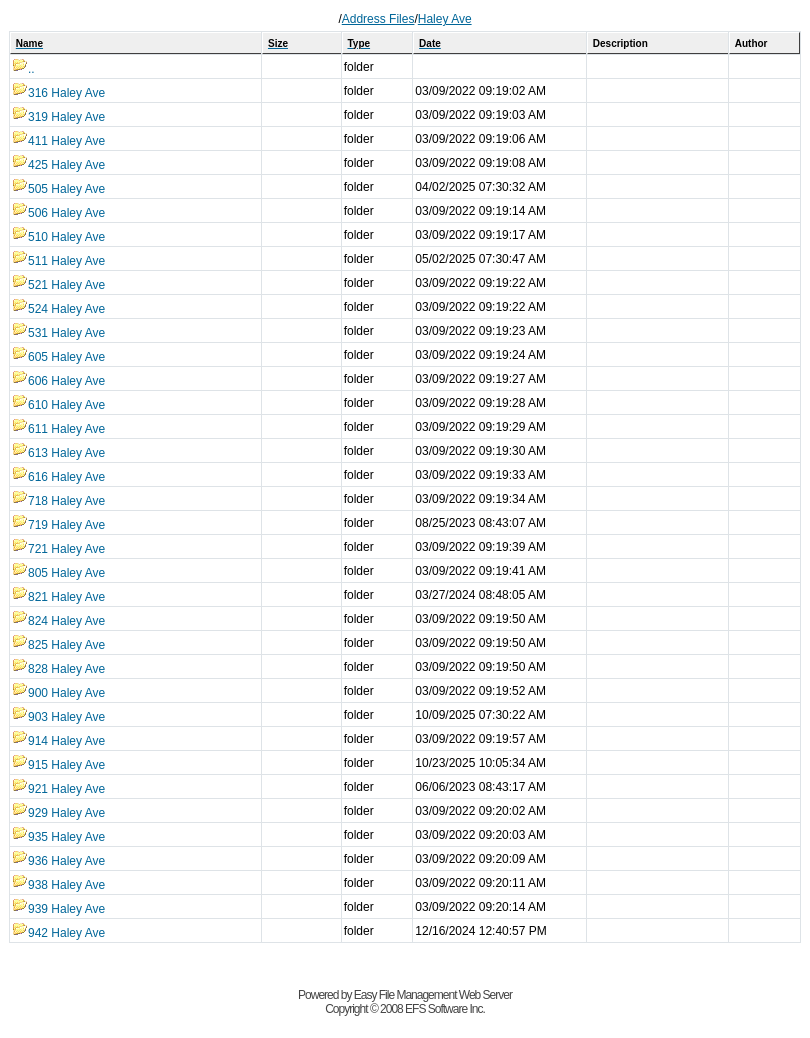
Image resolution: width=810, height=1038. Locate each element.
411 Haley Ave (58, 141)
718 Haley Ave (58, 501)
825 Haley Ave (58, 645)
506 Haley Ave (58, 213)
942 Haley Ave (58, 933)
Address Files (378, 19)
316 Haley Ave (58, 93)
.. (23, 69)
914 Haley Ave (58, 741)
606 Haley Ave (58, 381)
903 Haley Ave (58, 717)
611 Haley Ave (58, 429)
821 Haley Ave (58, 597)
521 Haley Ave (58, 285)
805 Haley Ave (58, 573)
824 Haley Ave (58, 621)
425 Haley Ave (58, 165)
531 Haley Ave (58, 333)
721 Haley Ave (58, 549)
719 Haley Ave (58, 525)
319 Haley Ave (58, 117)
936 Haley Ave (58, 861)
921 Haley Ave (58, 789)
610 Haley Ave (58, 405)
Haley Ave (445, 19)
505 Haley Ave (58, 189)
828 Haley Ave (58, 669)
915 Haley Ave (58, 765)
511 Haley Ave (58, 261)
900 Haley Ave (58, 693)
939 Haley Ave (58, 909)
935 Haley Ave (58, 837)
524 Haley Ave (58, 309)
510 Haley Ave (58, 237)
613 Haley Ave (58, 453)
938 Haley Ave (58, 885)
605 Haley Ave (58, 357)
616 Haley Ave (58, 477)
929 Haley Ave (58, 813)
